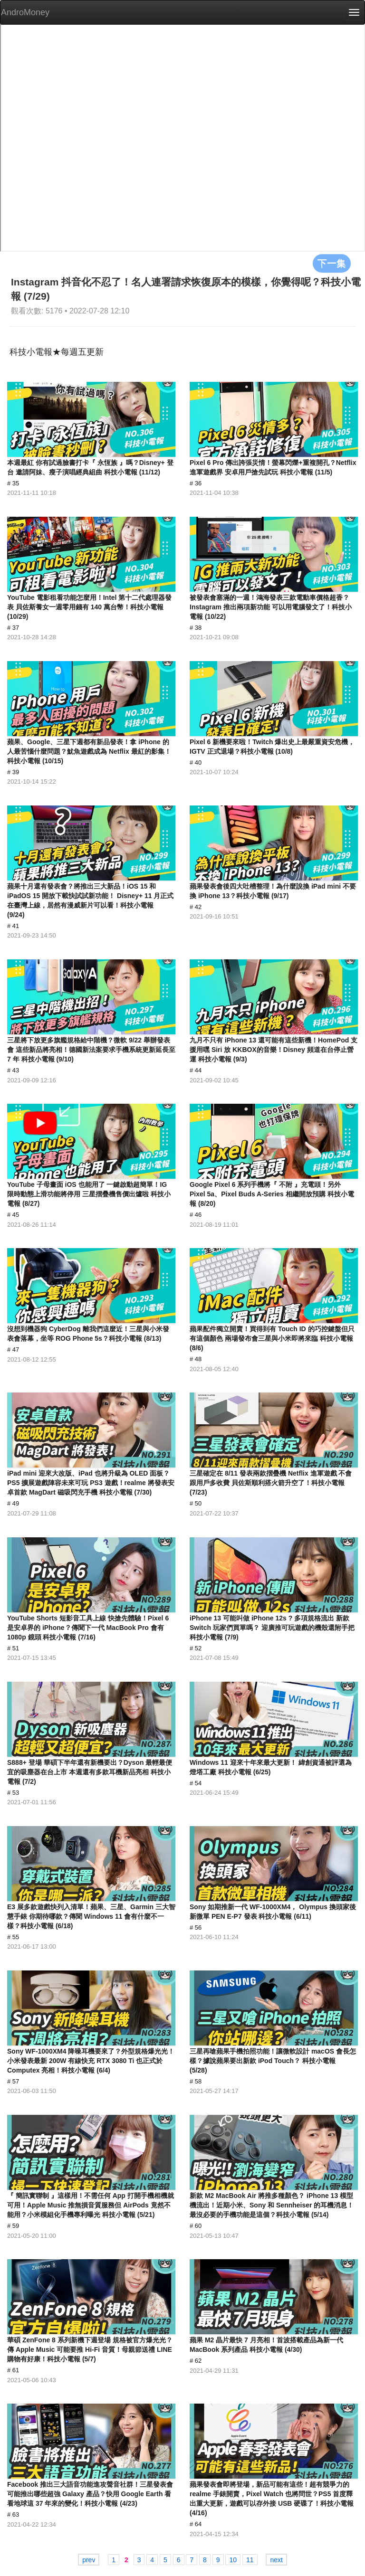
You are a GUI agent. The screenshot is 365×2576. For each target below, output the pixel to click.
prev (88, 2560)
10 (233, 2560)
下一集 (331, 263)
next (276, 2560)
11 (250, 2560)
